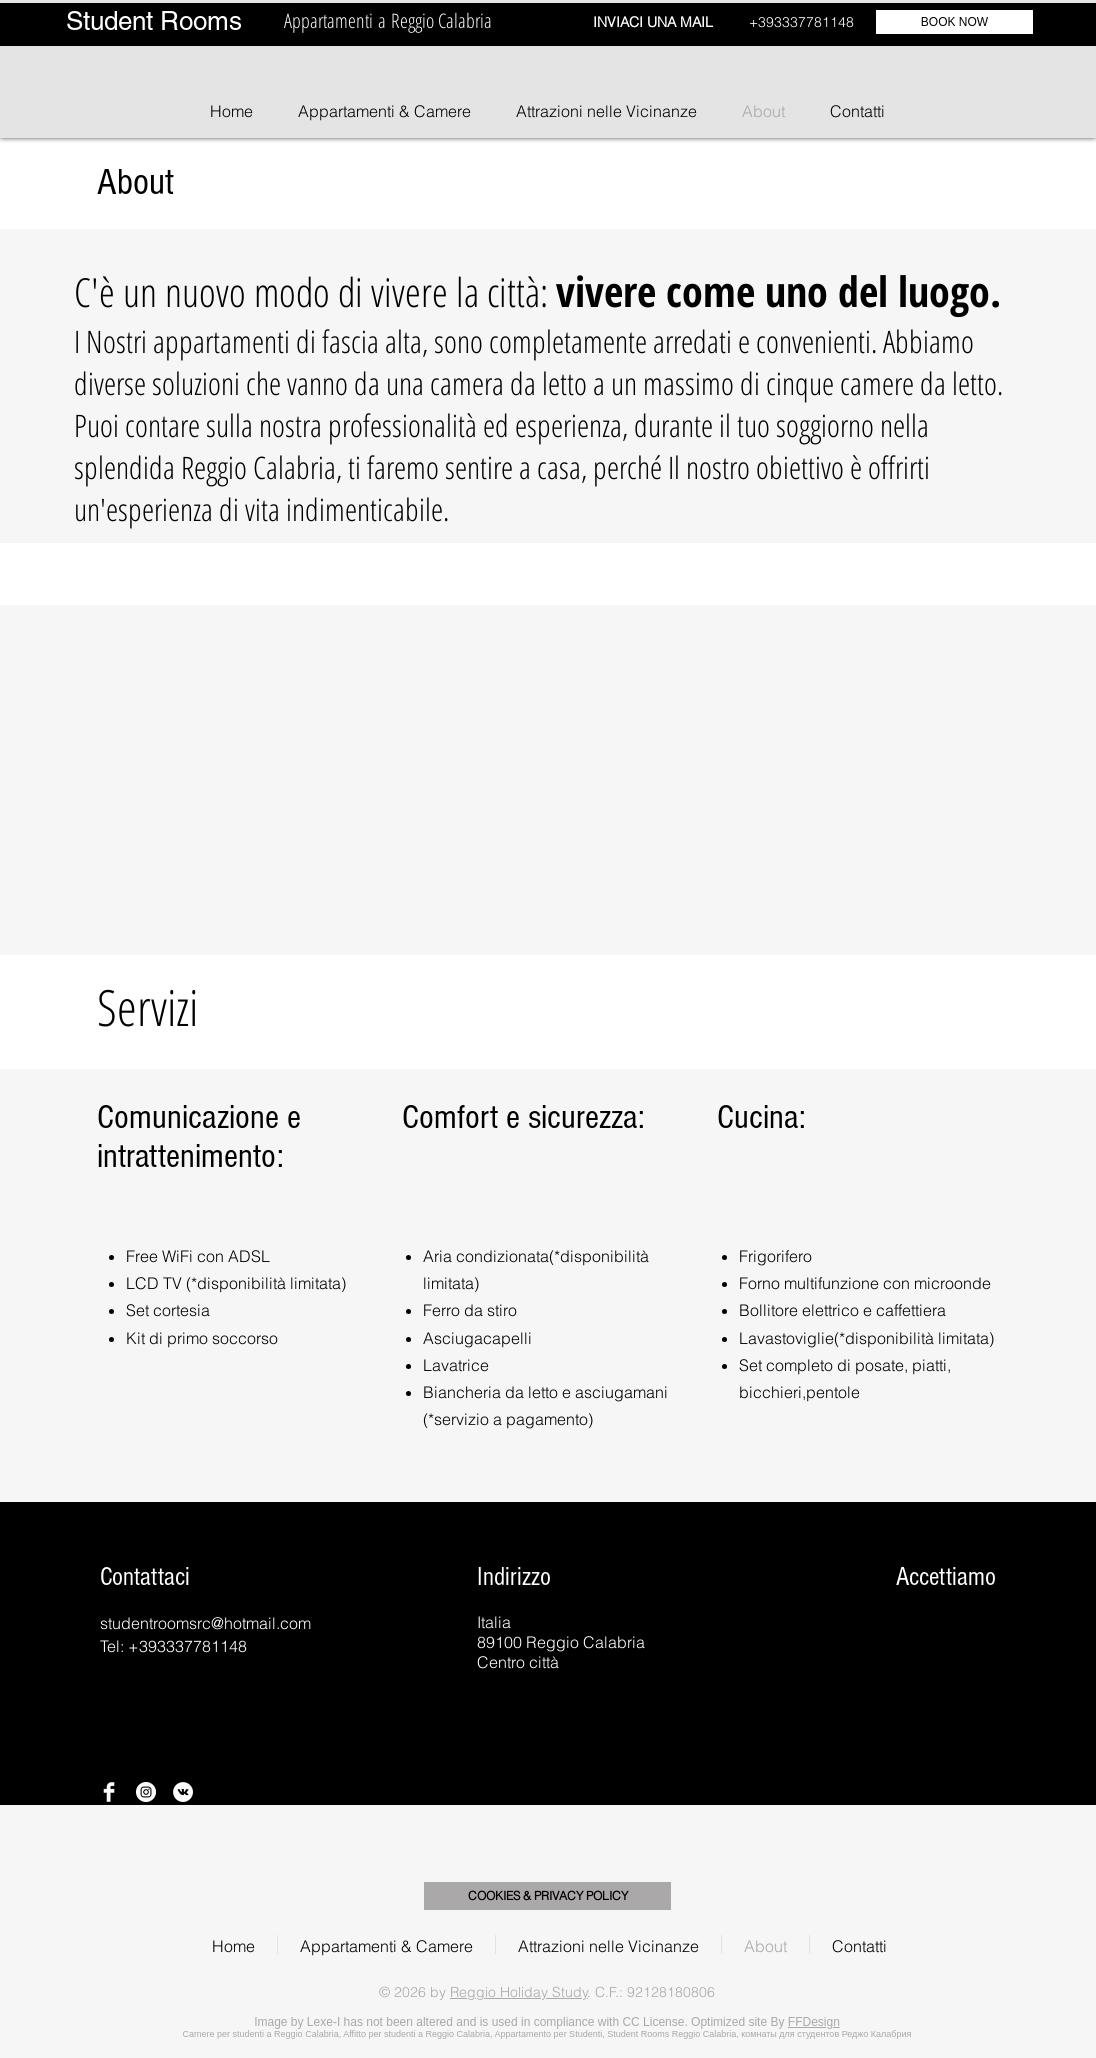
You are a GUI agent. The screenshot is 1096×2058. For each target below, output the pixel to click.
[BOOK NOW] (954, 22)
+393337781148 (801, 22)
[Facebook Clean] (109, 1792)
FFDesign (814, 2022)
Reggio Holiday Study (519, 1992)
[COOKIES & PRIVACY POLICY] (547, 1896)
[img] (827, 1635)
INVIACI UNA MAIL (653, 22)
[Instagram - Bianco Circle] (146, 1792)
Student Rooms (154, 21)
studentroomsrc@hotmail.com (205, 1623)
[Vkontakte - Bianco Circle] (183, 1792)
